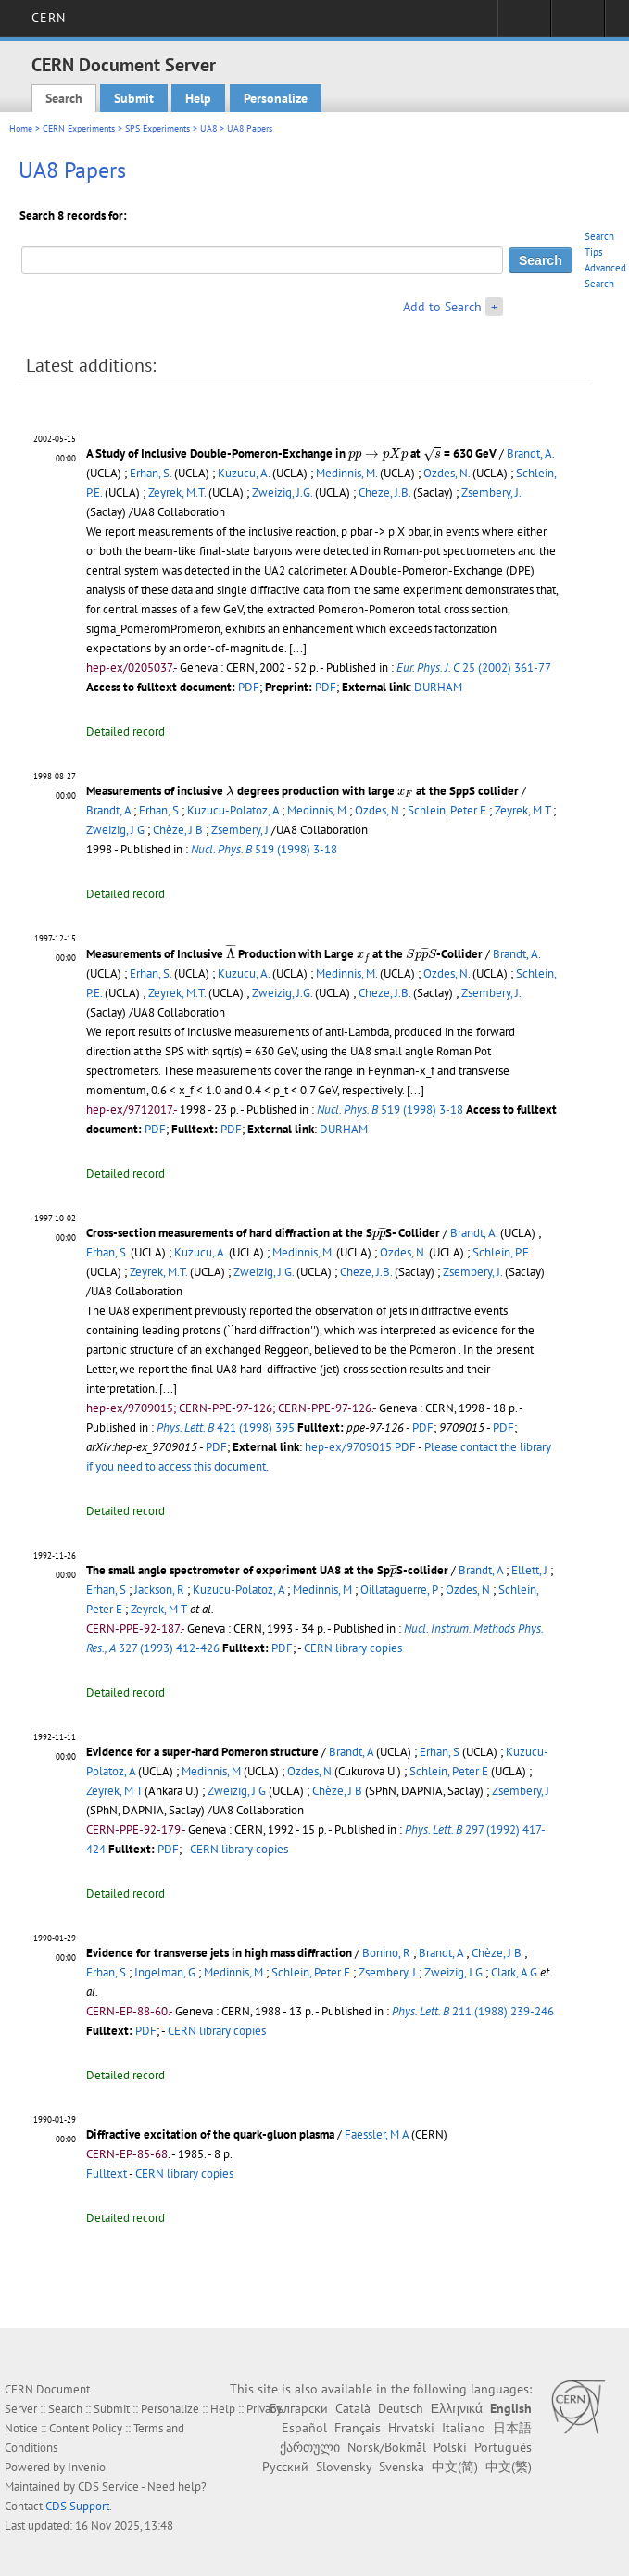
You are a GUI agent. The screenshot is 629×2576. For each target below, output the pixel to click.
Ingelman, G (164, 1972)
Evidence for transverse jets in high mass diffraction (219, 1953)
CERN (48, 17)
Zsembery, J (240, 830)
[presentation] (378, 453)
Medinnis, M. (346, 473)
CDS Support (77, 2506)
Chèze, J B (178, 830)
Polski (450, 2447)
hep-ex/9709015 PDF (360, 1447)
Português (503, 2447)
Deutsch (400, 2408)
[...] (415, 1090)
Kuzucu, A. (244, 473)
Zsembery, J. (491, 492)
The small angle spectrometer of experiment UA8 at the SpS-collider (267, 1570)
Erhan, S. (150, 473)
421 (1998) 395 (226, 1427)
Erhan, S (159, 810)
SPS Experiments (157, 128)
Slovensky (343, 2466)
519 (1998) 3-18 (264, 849)
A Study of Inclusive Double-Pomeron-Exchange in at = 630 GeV (291, 453)
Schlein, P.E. (501, 1252)
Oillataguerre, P (398, 1589)
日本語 (512, 2427)
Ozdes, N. (446, 473)
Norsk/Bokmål (386, 2447)
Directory (577, 24)
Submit (134, 98)
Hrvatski (411, 2427)
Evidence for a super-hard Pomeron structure (202, 1752)
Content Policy (85, 2428)
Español (304, 2427)
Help (198, 98)
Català (353, 2408)
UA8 (208, 128)
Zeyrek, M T (522, 810)
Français (357, 2427)
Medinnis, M (316, 810)
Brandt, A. (530, 453)
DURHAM (438, 687)
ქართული (310, 2447)
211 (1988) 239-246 (473, 2011)
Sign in (523, 24)
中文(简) (455, 2466)
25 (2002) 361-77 (473, 668)
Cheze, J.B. (384, 492)
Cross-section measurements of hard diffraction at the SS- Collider (263, 1233)
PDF (248, 687)
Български (299, 2408)
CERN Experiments (79, 128)
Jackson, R (159, 1589)
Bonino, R (386, 1953)
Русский (285, 2466)
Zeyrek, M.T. (177, 492)
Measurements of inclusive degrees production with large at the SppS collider (302, 791)
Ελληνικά (457, 2408)
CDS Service (108, 2486)
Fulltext (106, 2173)
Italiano (463, 2427)
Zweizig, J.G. (282, 492)
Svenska (401, 2466)
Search (63, 98)
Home (20, 128)
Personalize (276, 98)
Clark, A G (514, 1972)
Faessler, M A (377, 2134)
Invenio (87, 2467)
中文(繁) (508, 2466)
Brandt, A (108, 810)
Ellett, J (529, 1570)
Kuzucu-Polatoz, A (233, 810)
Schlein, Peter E (447, 810)
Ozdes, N (377, 810)
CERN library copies (353, 1648)
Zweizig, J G (115, 830)
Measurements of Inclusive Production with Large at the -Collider (284, 954)
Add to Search (442, 306)
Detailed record (125, 731)
